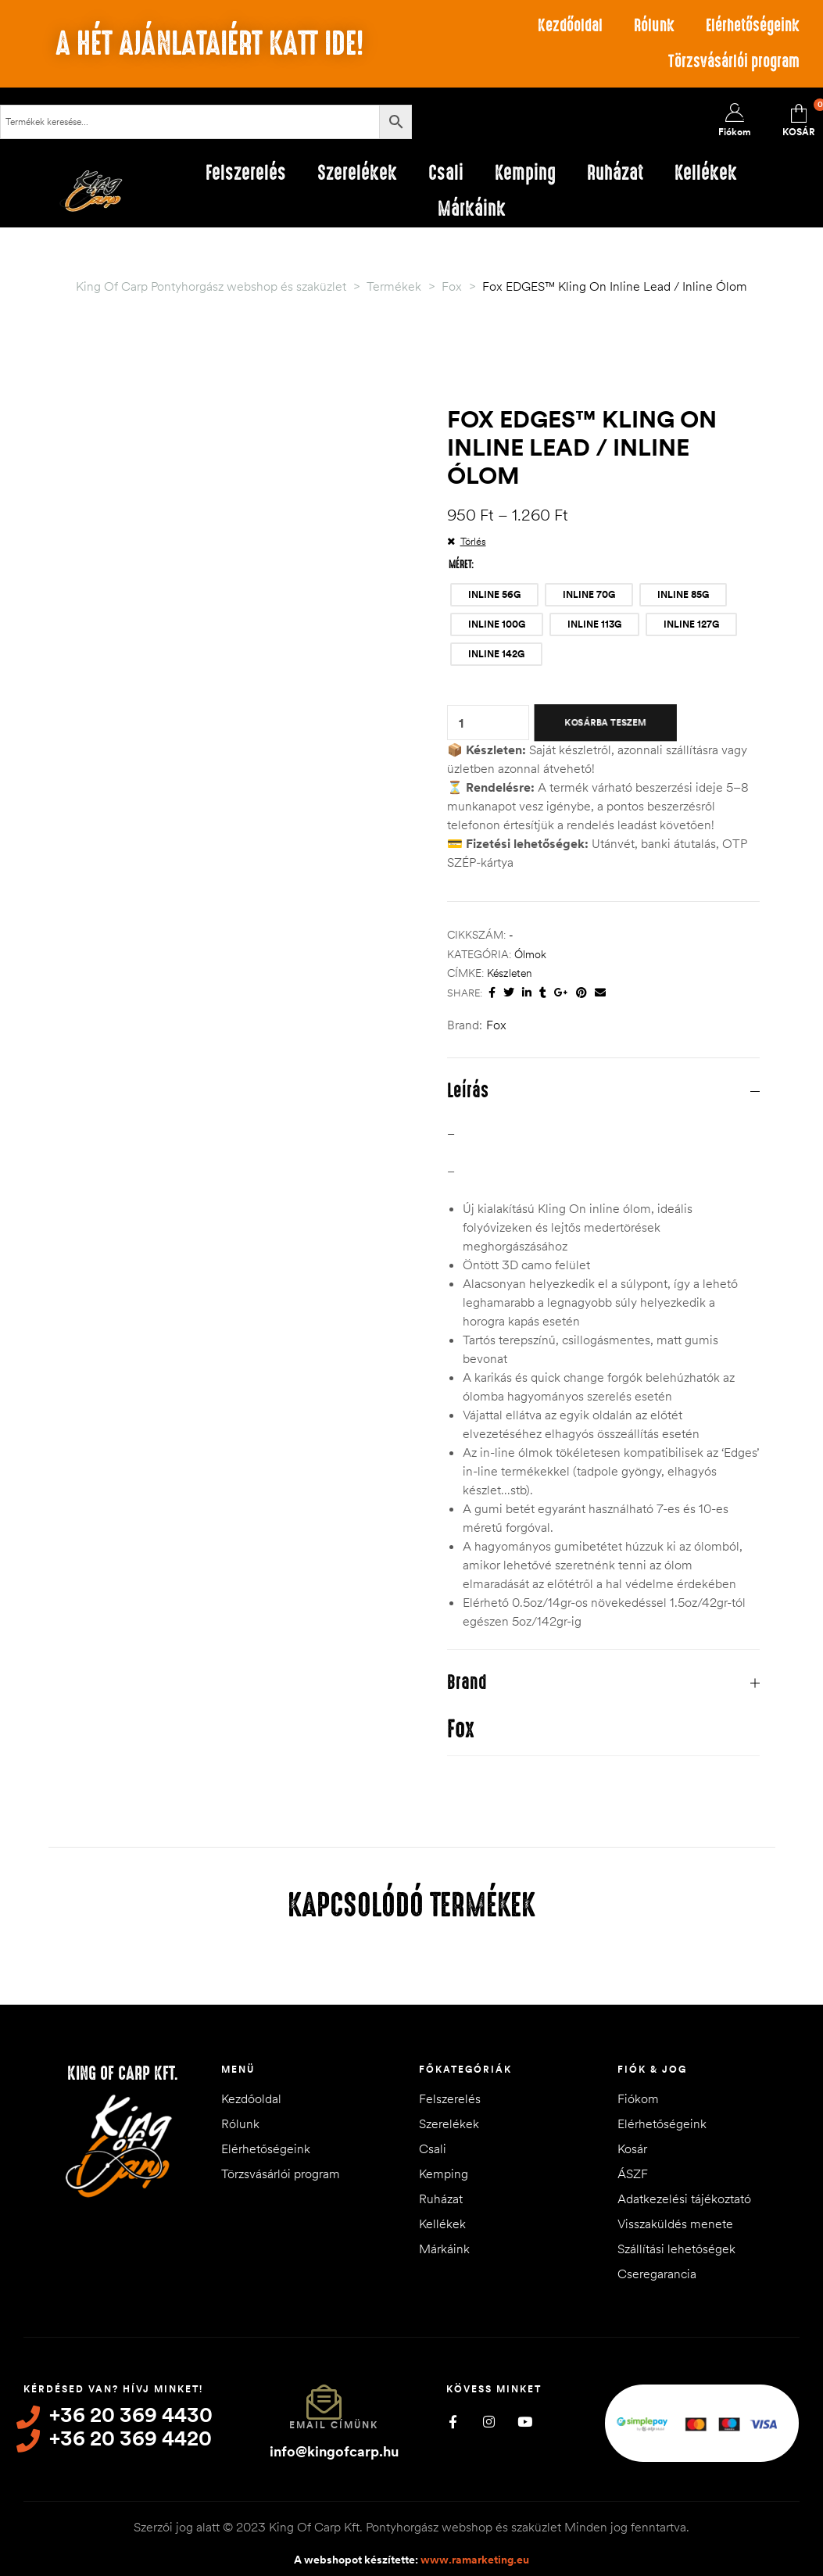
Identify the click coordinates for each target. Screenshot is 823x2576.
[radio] (494, 594)
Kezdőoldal (570, 25)
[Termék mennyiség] (461, 722)
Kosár (632, 2148)
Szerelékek (449, 2123)
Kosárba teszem (605, 722)
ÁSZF (632, 2173)
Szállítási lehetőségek (676, 2248)
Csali (432, 2148)
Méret (460, 564)
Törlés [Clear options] (473, 541)
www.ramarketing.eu (474, 2560)
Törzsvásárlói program (734, 61)
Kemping (443, 2173)
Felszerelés (450, 2098)
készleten (509, 973)
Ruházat (441, 2198)
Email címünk (333, 2425)
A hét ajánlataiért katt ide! (209, 44)
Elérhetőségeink (753, 25)
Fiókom (638, 2098)
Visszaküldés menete (675, 2223)
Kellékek (442, 2223)
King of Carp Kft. (122, 2073)
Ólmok (530, 954)
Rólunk (654, 25)
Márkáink (444, 2248)
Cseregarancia (656, 2273)
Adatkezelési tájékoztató (684, 2198)
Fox (496, 1024)
